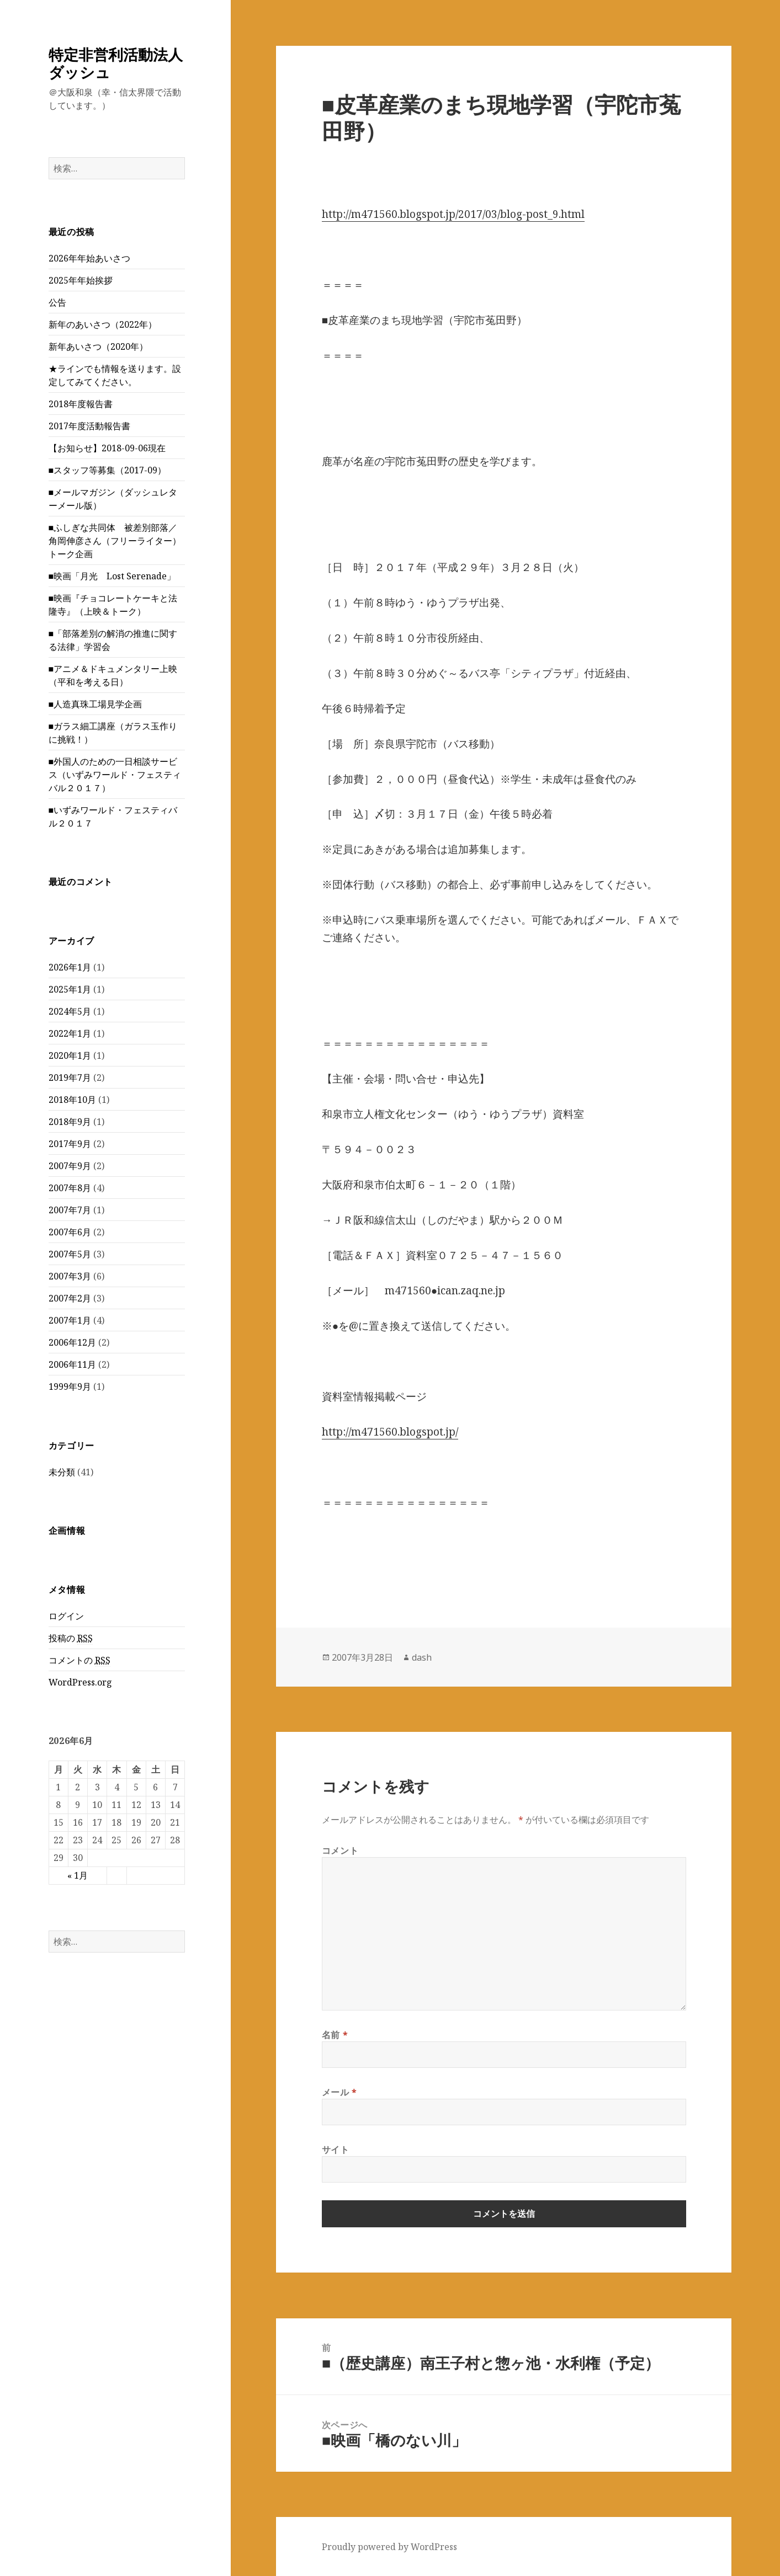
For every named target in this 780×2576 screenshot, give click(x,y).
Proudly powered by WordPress (389, 2547)
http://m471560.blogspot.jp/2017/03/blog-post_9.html (453, 214)
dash (422, 1657)
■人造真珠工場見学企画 (95, 704)
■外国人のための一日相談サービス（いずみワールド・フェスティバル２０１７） (115, 774)
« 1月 (77, 1875)
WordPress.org (80, 1682)
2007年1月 (70, 1320)
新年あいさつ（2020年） (98, 346)
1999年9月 (70, 1386)
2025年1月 (70, 989)
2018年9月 (70, 1122)
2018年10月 (72, 1100)
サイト (335, 2149)
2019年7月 (70, 1077)
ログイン (66, 1616)
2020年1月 (70, 1055)
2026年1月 (70, 967)
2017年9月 (70, 1144)
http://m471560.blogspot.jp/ (390, 1432)
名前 (335, 2035)
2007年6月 (70, 1232)
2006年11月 (72, 1364)
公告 (57, 302)
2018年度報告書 (81, 404)
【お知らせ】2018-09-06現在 (107, 448)
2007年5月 (70, 1254)
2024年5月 (70, 1011)
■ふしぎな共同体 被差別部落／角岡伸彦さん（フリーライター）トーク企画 (115, 540)
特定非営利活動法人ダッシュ (116, 63)
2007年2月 (70, 1298)
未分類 (62, 1472)
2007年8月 (70, 1188)
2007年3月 (70, 1276)
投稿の (71, 1638)
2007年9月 (70, 1166)
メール (339, 2092)
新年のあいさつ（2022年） (103, 324)
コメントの (79, 1660)
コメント (340, 1850)
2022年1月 (70, 1033)
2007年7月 (70, 1210)
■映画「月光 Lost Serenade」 (112, 576)
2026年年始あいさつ (89, 258)
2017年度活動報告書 (89, 426)
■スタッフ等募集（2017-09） (108, 470)
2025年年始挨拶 (81, 280)
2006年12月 (72, 1342)
